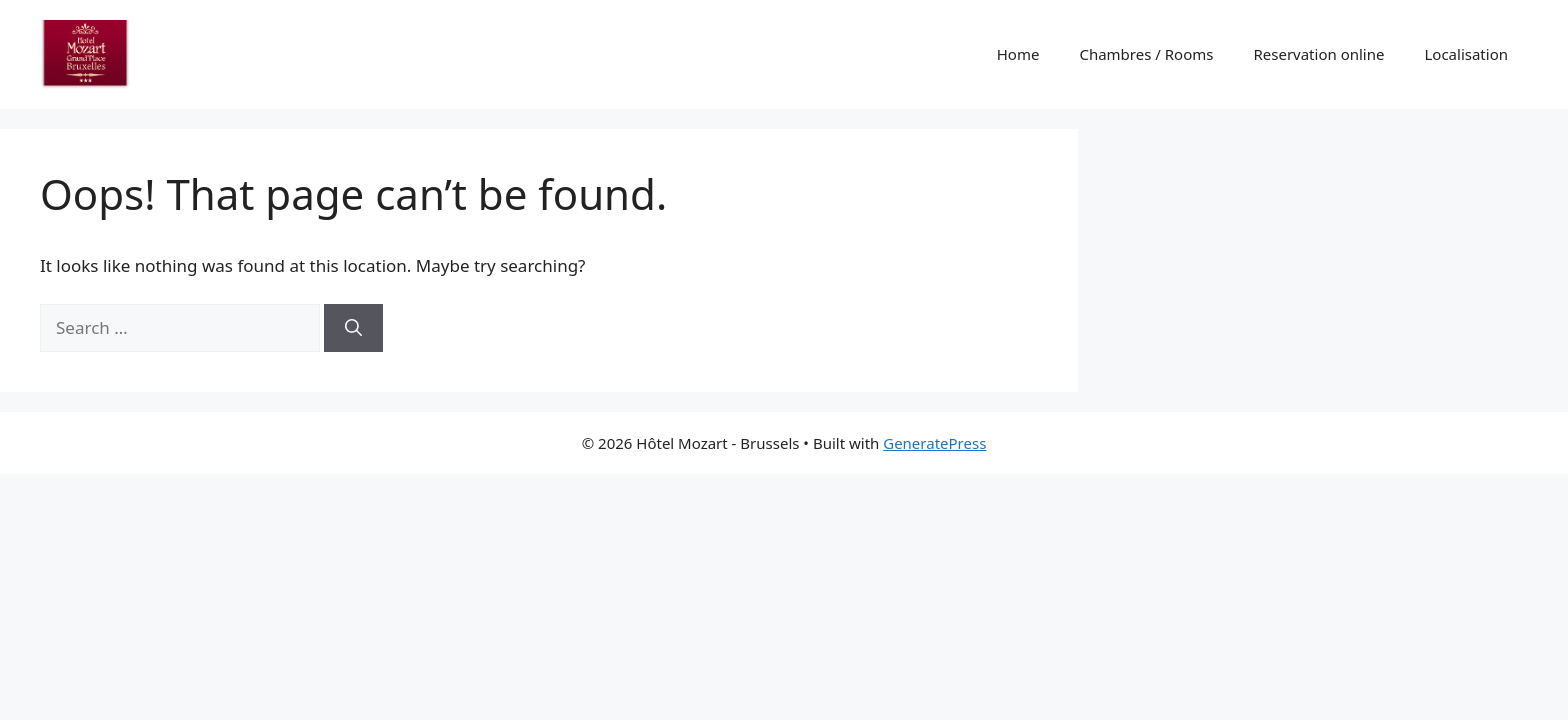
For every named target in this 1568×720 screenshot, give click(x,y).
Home (1018, 54)
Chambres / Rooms (1146, 54)
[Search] (353, 328)
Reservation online (1318, 54)
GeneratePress (934, 443)
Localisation (1466, 54)
